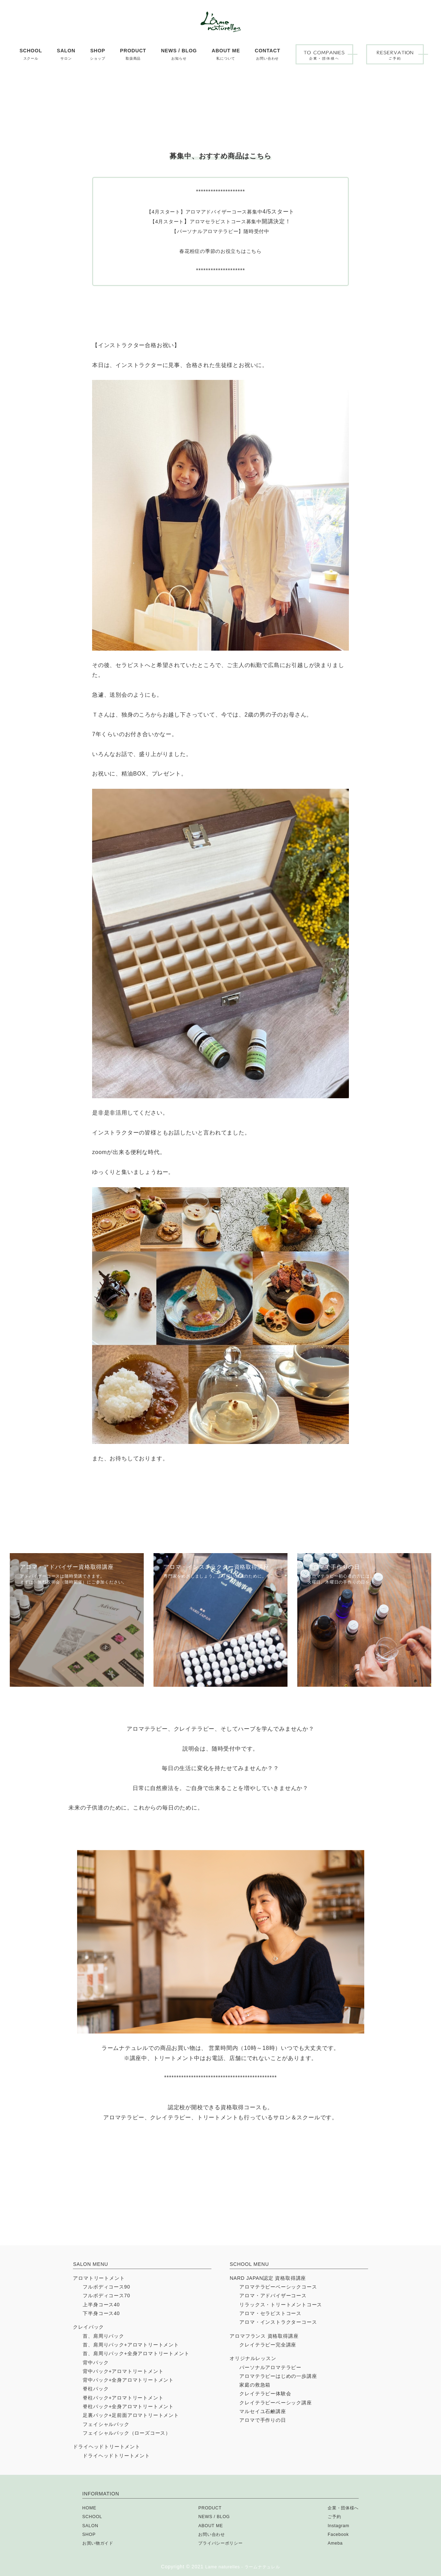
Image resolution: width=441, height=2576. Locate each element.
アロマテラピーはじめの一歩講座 (278, 2376)
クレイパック (88, 2327)
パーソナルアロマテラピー (270, 2367)
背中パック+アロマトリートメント (123, 2371)
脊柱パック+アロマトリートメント (123, 2398)
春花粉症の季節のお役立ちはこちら (221, 314)
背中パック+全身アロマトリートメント (128, 2380)
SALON (91, 2525)
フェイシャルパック (106, 2424)
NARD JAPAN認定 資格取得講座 (268, 2278)
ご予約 (330, 2516)
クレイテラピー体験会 (265, 2394)
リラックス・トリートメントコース (280, 2304)
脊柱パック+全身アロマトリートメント (128, 2406)
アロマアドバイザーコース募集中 (227, 275)
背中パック (96, 2362)
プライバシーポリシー (220, 2543)
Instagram (335, 2525)
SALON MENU (90, 2264)
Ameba (331, 2543)
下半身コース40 (101, 2313)
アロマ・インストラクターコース (278, 2322)
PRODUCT (208, 2507)
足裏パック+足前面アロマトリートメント (131, 2415)
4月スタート (165, 284)
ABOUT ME (208, 2525)
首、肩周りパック (103, 2336)
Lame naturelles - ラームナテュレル (242, 2566)
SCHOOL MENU (249, 2264)
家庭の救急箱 (254, 2385)
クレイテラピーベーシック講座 (275, 2402)
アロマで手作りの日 (262, 2420)
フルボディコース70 (106, 2296)
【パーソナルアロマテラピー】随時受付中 (220, 294)
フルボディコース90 (106, 2287)
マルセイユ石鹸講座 (262, 2411)
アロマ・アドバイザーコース (272, 2296)
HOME (90, 2507)
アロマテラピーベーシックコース (278, 2287)
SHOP (89, 2534)
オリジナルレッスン (253, 2358)
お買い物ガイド (100, 2543)
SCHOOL (93, 2516)
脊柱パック (96, 2389)
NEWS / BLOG (212, 2516)
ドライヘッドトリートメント (106, 2446)
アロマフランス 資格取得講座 (264, 2336)
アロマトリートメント (99, 2278)
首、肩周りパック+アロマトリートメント (131, 2344)
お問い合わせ (210, 2534)
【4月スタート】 (160, 275)
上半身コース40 (101, 2304)
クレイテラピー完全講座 (267, 2344)
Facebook (334, 2534)
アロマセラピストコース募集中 (228, 284)
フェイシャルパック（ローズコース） (127, 2433)
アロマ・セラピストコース (270, 2313)
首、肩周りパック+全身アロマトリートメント (136, 2353)
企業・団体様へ (341, 2507)
